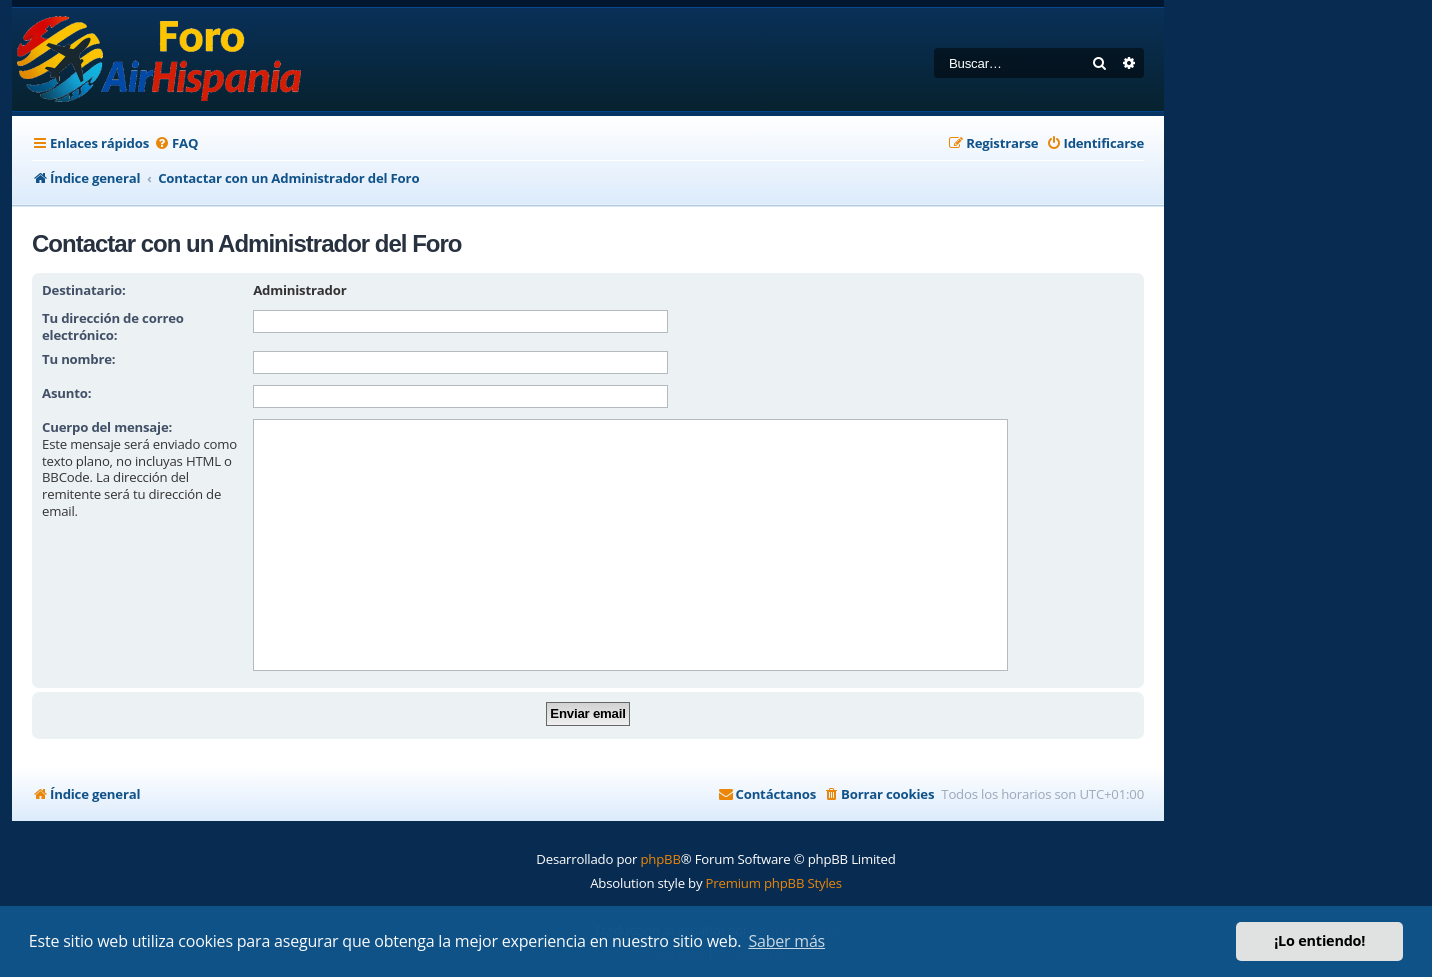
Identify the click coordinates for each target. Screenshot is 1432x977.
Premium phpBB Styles (774, 883)
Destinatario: (84, 290)
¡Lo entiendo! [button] (1319, 940)
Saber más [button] (786, 941)
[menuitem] (176, 143)
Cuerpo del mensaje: (107, 427)
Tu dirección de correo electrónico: (113, 326)
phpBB (660, 859)
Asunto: (66, 393)
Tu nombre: (78, 359)
